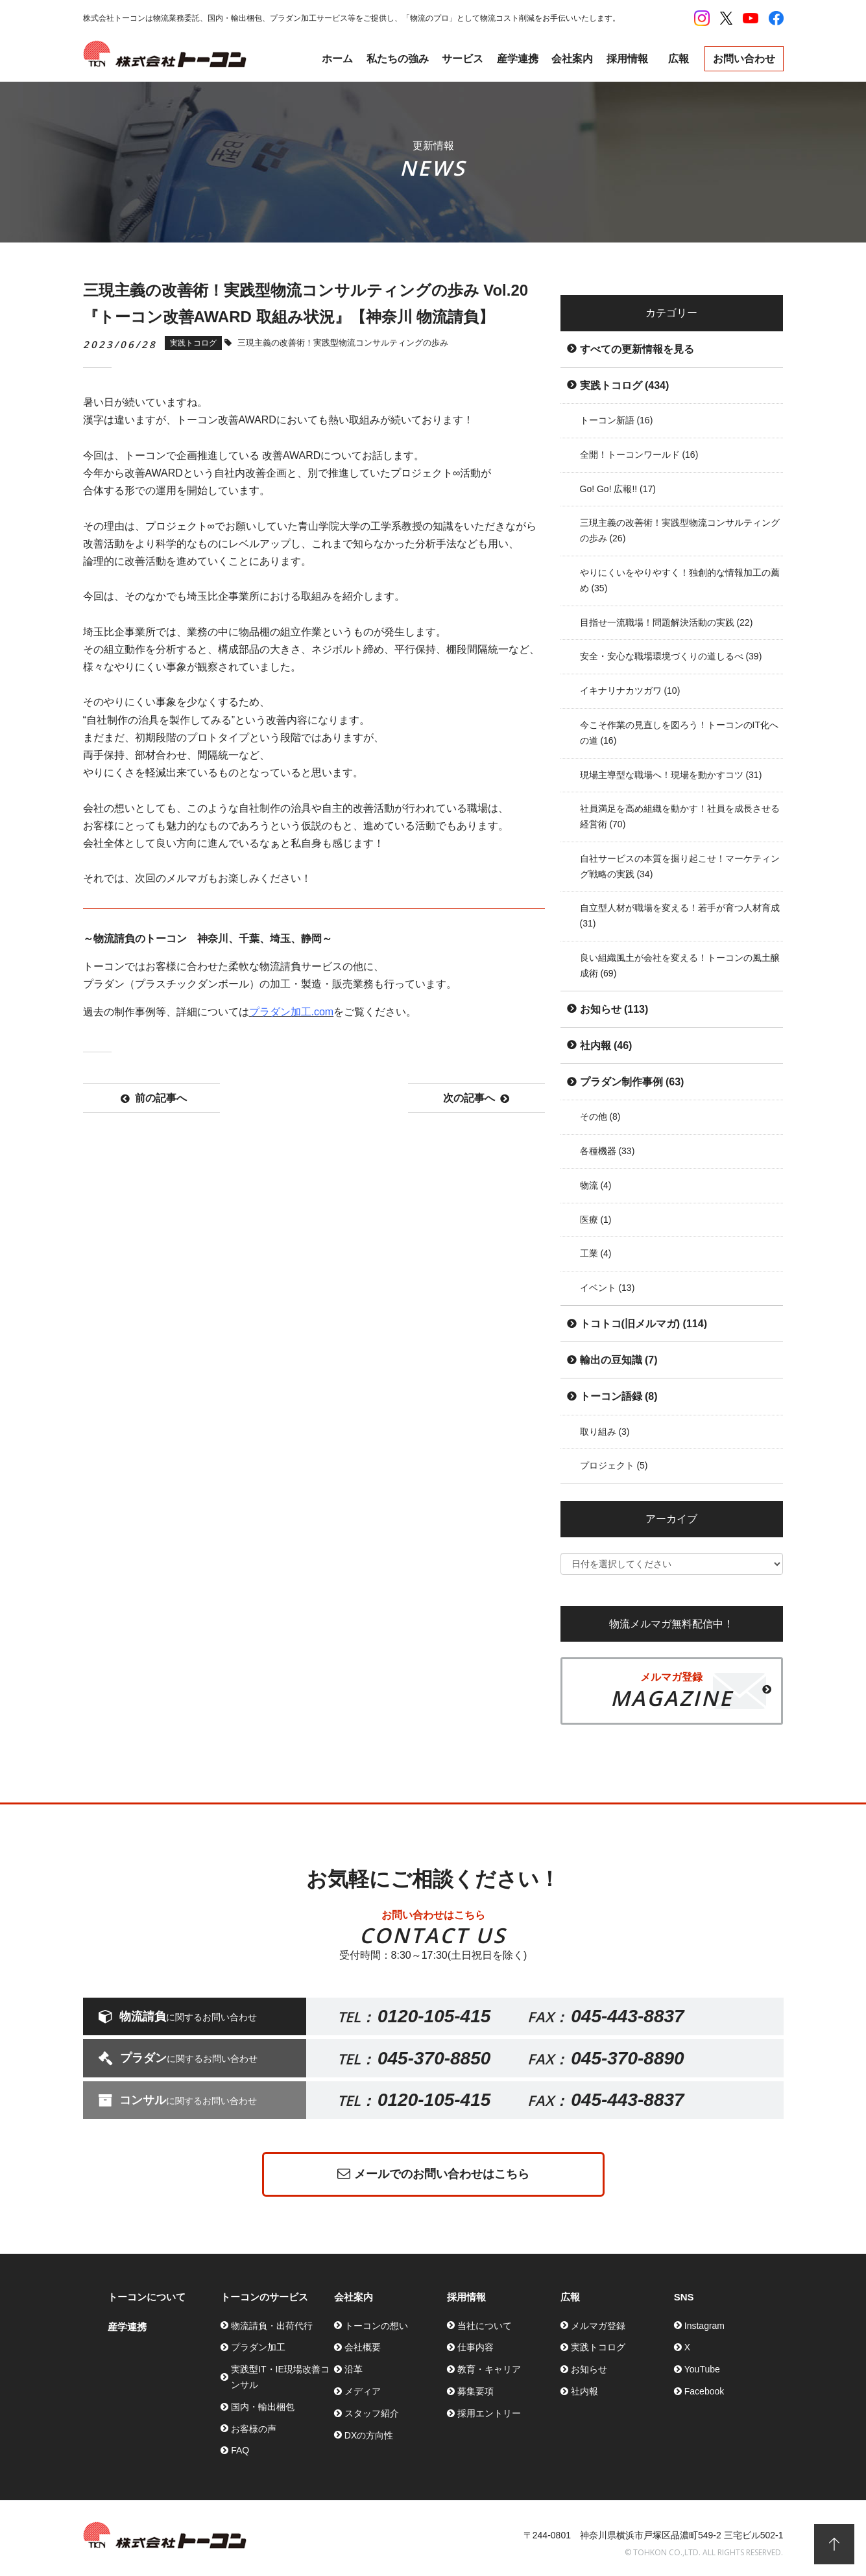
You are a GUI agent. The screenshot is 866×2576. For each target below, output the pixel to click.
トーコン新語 (616, 420)
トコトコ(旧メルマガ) (643, 1323)
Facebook (704, 2391)
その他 (600, 1116)
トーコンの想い (376, 2326)
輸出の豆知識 (619, 1359)
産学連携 (517, 58)
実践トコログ (624, 385)
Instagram (704, 2326)
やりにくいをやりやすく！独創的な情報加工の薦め (680, 580)
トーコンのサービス (264, 2296)
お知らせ (614, 1009)
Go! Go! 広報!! (618, 489)
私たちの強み (398, 58)
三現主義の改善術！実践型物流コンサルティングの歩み (680, 530)
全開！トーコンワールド (639, 454)
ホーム (337, 58)
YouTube (702, 2369)
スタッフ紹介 (371, 2413)
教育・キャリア (489, 2369)
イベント (607, 1287)
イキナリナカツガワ (630, 690)
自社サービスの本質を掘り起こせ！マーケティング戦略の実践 (680, 866)
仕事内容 (475, 2347)
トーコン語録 (619, 1396)
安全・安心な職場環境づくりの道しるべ (671, 656)
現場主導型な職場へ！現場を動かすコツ (671, 775)
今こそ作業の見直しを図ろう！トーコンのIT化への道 (679, 733)
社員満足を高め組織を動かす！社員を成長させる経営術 (680, 816)
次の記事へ (476, 1098)
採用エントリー (489, 2413)
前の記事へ (154, 1098)
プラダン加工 (258, 2347)
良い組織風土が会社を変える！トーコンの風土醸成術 (680, 965)
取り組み (605, 1431)
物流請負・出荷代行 (272, 2326)
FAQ (240, 2450)
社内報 (606, 1045)
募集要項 (475, 2391)
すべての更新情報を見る (637, 349)
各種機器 (607, 1151)
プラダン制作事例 (632, 1081)
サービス (462, 58)
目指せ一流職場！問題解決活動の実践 (666, 622)
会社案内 (572, 58)
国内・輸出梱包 (263, 2407)
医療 (596, 1219)
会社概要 (362, 2347)
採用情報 (627, 58)
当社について (484, 2326)
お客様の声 (253, 2429)
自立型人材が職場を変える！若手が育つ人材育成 (680, 915)
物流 (596, 1185)
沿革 (353, 2369)
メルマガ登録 (598, 2326)
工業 (596, 1253)
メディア (362, 2391)
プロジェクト (614, 1465)
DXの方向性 (368, 2435)
